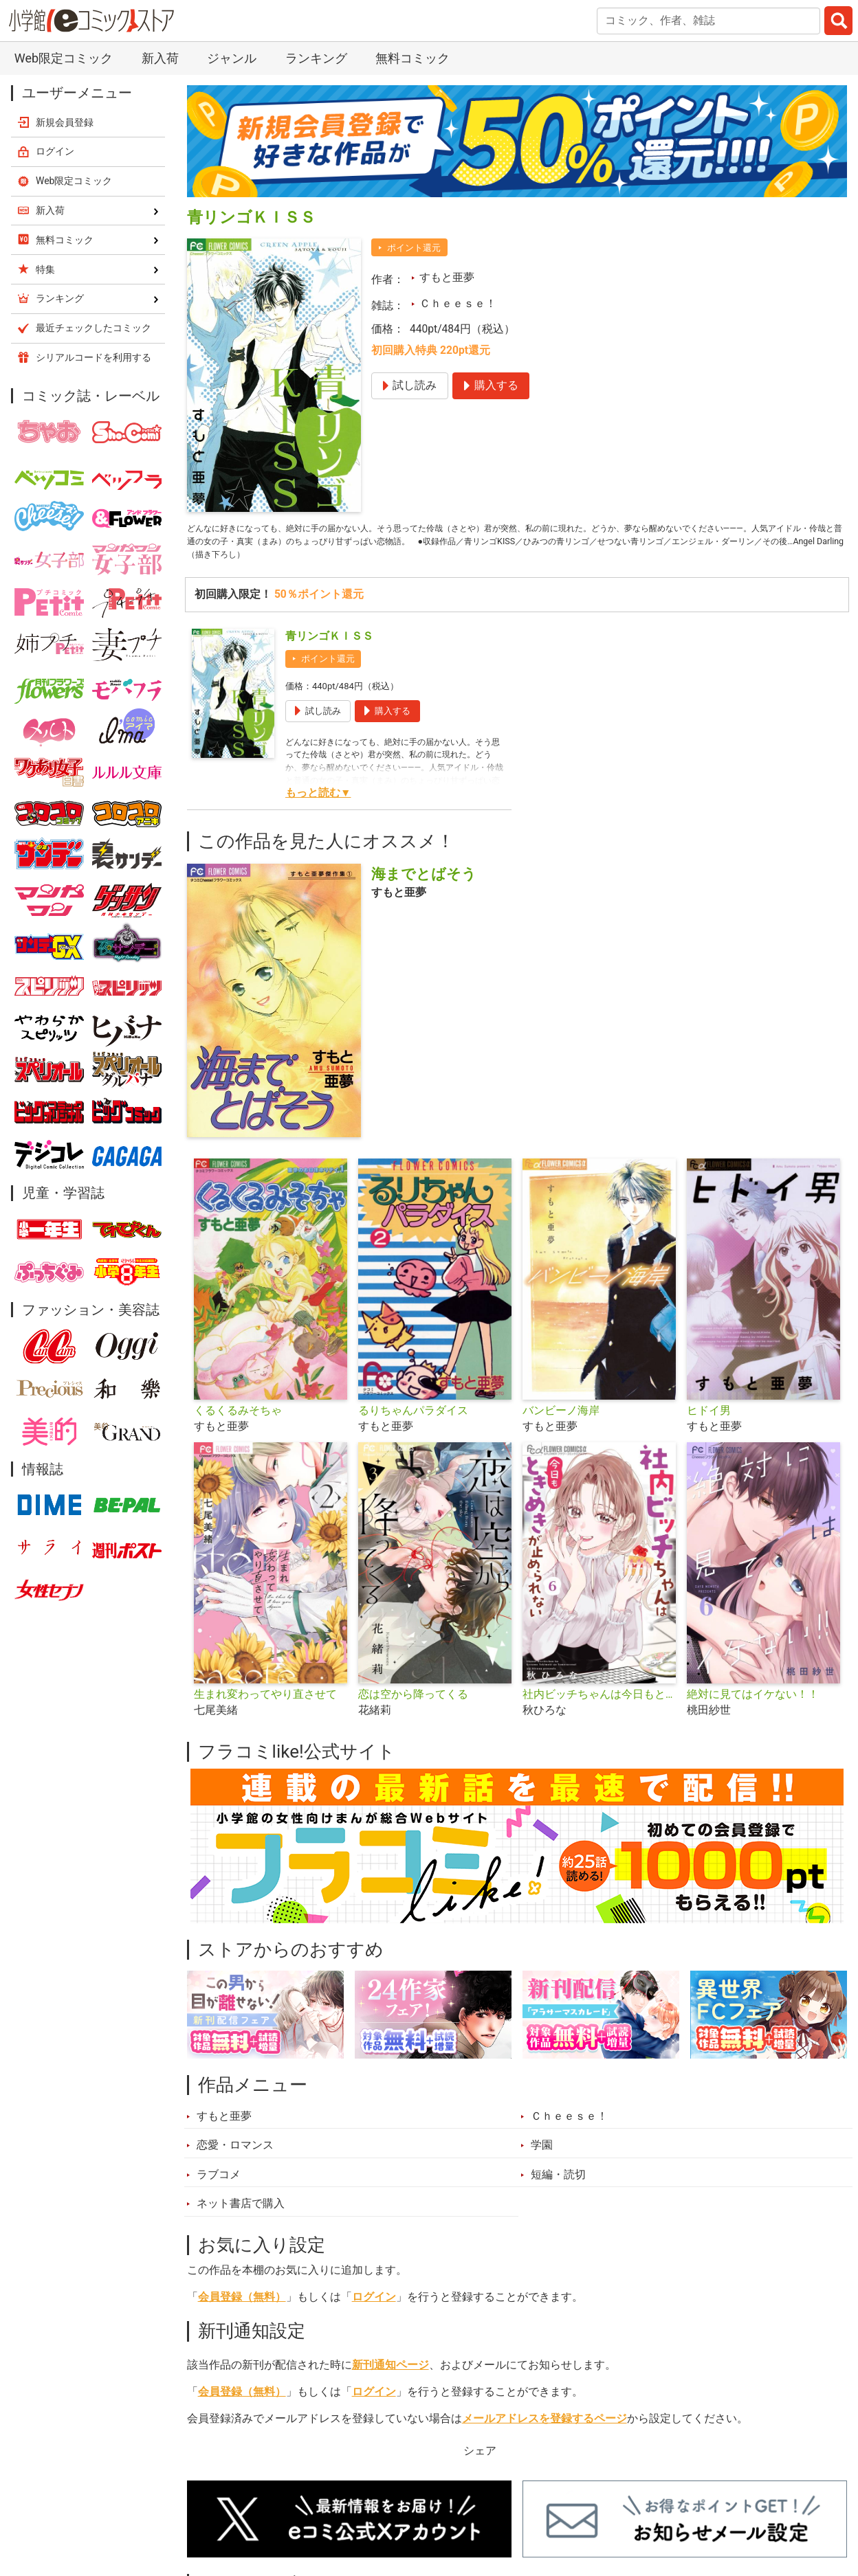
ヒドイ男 (709, 1420)
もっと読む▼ (318, 802)
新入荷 (160, 58)
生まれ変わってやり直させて (265, 1704)
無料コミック (412, 58)
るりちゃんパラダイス (413, 1420)
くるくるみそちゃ (238, 1420)
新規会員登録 (65, 122)
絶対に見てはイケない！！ (753, 1704)
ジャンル (231, 58)
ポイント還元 (414, 248)
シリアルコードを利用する (93, 357)
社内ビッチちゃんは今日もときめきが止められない (599, 1704)
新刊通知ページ (390, 2374)
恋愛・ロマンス (235, 2155)
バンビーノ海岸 (561, 1420)
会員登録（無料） (242, 2306)
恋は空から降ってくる (413, 1704)
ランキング (316, 58)
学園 (542, 2155)
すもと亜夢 (446, 277)
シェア (479, 2460)
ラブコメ (219, 2184)
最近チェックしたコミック (93, 327)
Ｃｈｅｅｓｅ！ (457, 304)
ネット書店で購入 (241, 2213)
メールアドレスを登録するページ (544, 2428)
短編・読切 (558, 2184)
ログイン (374, 2306)
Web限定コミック (63, 58)
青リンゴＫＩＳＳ (329, 646)
